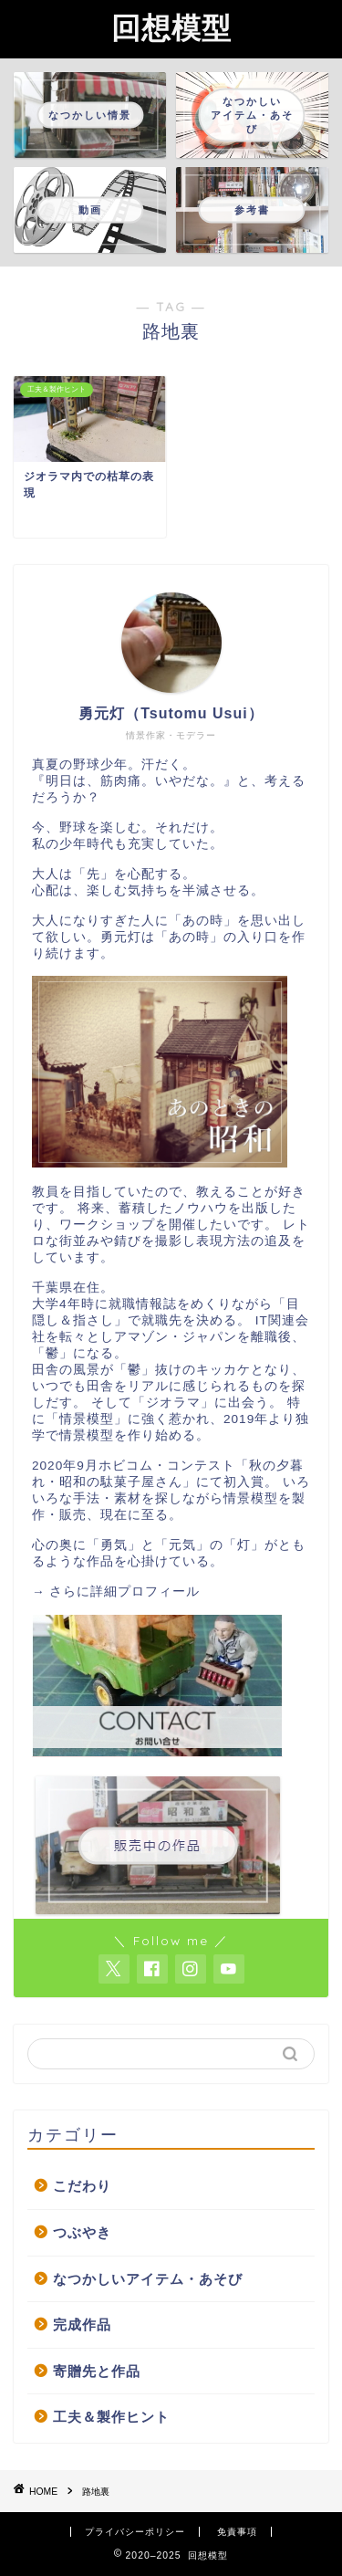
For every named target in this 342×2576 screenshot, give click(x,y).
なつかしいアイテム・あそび (148, 2279)
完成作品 (82, 2324)
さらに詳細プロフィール (124, 1591)
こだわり (82, 2186)
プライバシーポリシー (135, 2532)
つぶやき (82, 2232)
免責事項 (237, 2532)
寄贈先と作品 (96, 2371)
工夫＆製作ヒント (111, 2416)
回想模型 (171, 27)
